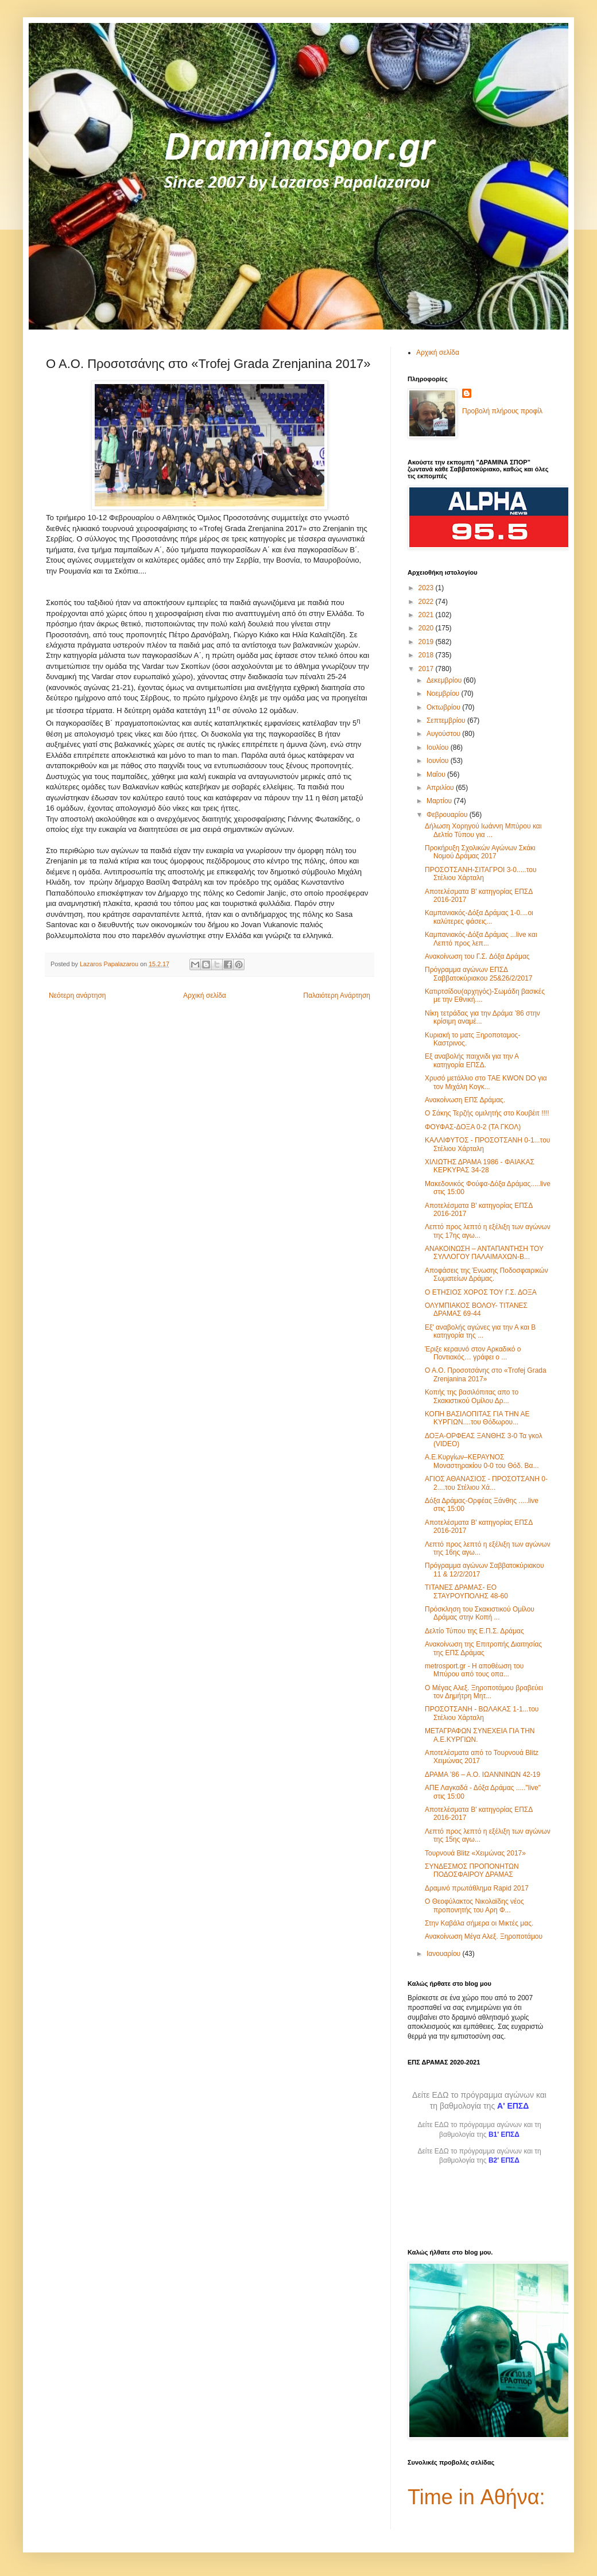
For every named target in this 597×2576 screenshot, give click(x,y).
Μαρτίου (440, 801)
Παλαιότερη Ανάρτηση (336, 995)
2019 (427, 642)
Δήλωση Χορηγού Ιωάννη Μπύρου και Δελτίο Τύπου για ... (483, 830)
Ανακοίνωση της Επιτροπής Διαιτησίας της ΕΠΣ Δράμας (483, 1648)
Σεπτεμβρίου (447, 720)
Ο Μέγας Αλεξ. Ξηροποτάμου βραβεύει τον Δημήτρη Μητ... (484, 1692)
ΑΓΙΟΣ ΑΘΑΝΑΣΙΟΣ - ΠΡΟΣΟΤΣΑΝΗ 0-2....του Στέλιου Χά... (486, 1483)
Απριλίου (441, 788)
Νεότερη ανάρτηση (77, 995)
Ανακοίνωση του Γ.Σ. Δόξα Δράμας (477, 956)
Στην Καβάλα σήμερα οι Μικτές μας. (479, 1923)
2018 (427, 655)
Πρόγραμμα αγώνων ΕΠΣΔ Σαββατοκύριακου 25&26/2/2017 (479, 974)
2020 (427, 628)
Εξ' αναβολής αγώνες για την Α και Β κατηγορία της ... (480, 1331)
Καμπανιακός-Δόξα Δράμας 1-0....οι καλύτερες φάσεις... (479, 917)
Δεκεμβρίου (445, 680)
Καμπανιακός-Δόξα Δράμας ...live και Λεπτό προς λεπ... (481, 939)
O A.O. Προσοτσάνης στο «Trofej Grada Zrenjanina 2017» (485, 1374)
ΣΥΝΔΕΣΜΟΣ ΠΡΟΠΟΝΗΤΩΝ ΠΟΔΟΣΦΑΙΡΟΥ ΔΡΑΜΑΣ (472, 1870)
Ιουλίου (439, 747)
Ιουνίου (439, 761)
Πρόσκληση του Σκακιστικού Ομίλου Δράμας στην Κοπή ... (479, 1613)
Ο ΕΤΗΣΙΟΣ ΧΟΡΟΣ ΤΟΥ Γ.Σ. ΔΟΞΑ (481, 1292)
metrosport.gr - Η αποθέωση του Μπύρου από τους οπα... (474, 1670)
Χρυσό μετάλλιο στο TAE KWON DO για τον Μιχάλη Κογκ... (486, 1082)
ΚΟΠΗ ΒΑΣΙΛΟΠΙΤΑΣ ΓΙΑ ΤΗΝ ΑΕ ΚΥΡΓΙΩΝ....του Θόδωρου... (477, 1418)
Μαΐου (437, 774)
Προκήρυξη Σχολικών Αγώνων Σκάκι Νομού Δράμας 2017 (480, 852)
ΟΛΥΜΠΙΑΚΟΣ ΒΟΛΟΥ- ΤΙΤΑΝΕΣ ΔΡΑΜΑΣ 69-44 (476, 1309)
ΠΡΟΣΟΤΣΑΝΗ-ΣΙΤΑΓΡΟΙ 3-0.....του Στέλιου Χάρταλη (480, 874)
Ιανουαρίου (445, 1954)
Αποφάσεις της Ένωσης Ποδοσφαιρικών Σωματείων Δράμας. (486, 1274)
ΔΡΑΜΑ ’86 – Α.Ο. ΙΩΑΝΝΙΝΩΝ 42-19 (482, 1775)
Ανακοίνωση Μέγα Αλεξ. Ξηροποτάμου (483, 1936)
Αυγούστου (444, 734)
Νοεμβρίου (444, 693)
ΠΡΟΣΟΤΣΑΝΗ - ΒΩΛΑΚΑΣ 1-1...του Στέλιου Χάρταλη (481, 1713)
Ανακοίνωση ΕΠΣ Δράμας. (465, 1100)
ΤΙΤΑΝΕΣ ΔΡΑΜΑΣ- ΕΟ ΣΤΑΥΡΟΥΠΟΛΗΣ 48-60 (466, 1591)
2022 (427, 602)
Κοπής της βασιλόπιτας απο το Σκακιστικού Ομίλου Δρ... (471, 1396)
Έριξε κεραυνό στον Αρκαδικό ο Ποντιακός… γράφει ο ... (473, 1353)
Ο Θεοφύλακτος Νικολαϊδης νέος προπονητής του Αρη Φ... (474, 1905)
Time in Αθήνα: (476, 2497)
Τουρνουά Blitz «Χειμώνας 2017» (475, 1853)
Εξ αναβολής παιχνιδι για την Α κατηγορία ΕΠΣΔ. (471, 1060)
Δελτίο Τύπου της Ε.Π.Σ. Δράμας (474, 1631)
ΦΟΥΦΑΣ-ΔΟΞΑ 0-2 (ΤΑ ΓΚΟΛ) (473, 1127)
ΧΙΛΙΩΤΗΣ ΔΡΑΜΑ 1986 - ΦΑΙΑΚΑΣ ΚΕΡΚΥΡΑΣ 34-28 (479, 1166)
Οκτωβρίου (444, 707)
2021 (427, 615)
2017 (427, 669)
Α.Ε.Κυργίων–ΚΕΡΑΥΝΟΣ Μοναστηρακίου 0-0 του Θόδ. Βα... (482, 1461)
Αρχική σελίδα (204, 995)
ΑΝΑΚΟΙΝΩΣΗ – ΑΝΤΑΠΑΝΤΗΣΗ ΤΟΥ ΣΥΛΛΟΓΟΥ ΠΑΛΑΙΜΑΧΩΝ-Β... (484, 1253)
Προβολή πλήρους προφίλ (502, 411)
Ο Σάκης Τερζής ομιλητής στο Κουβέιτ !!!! (487, 1113)
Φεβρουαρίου (448, 815)
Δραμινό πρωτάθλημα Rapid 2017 (477, 1888)
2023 (427, 588)
